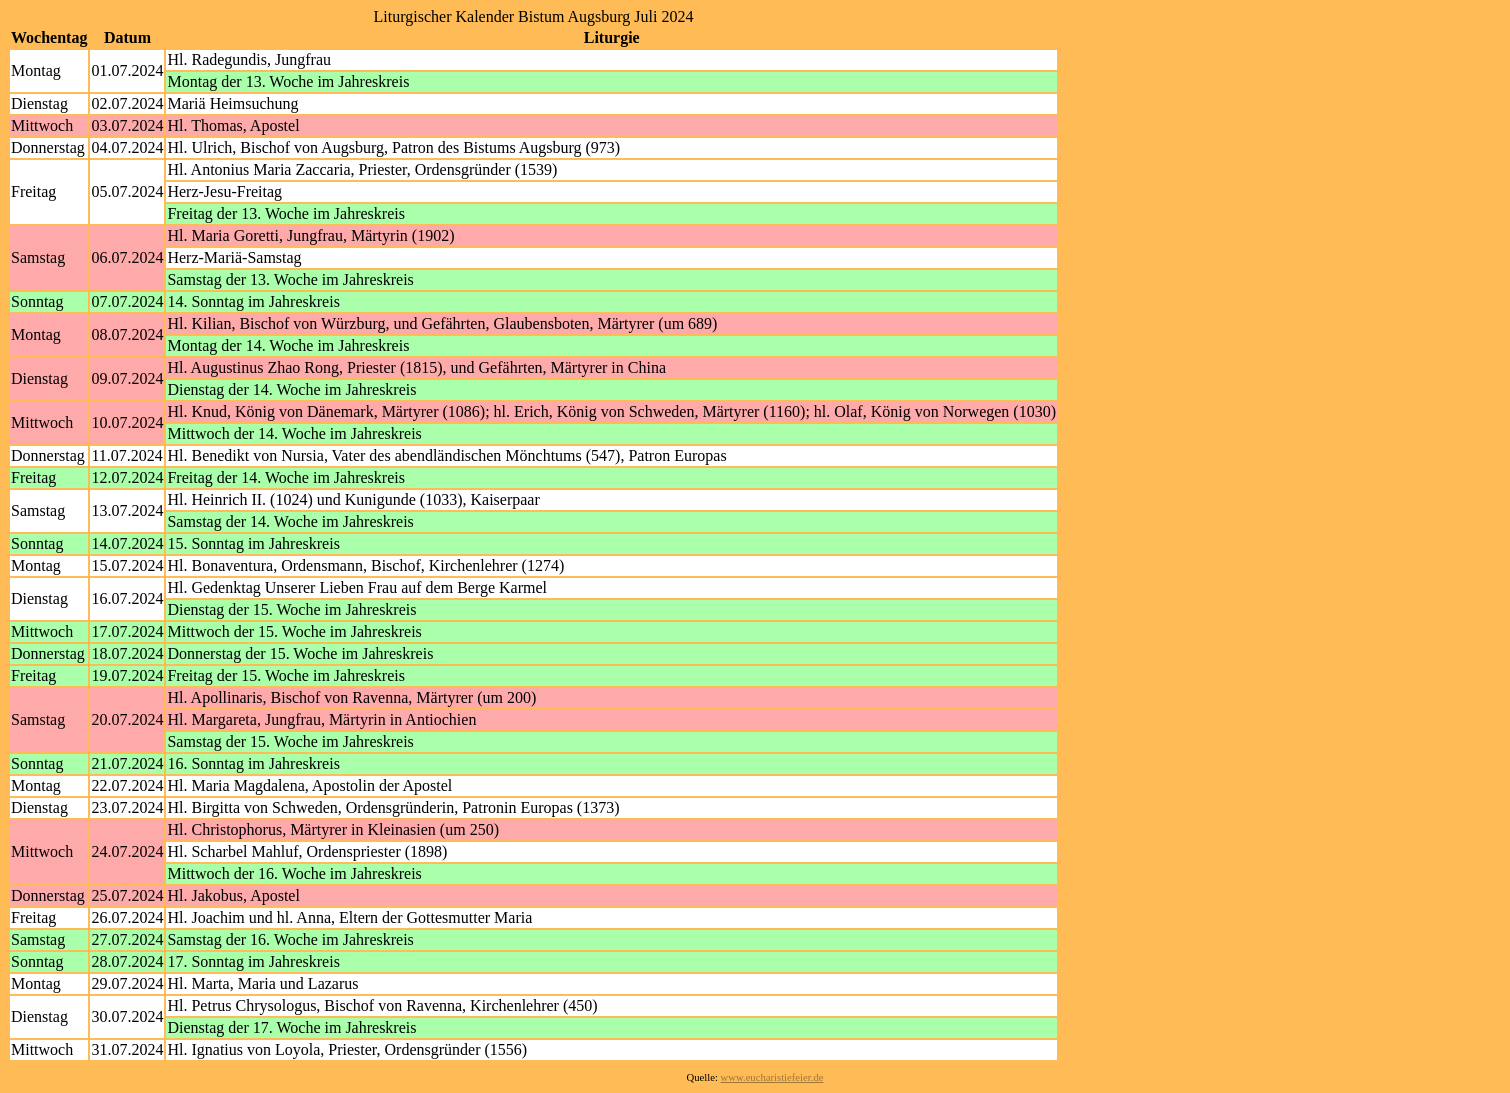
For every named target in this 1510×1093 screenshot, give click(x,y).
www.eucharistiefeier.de (772, 1077)
